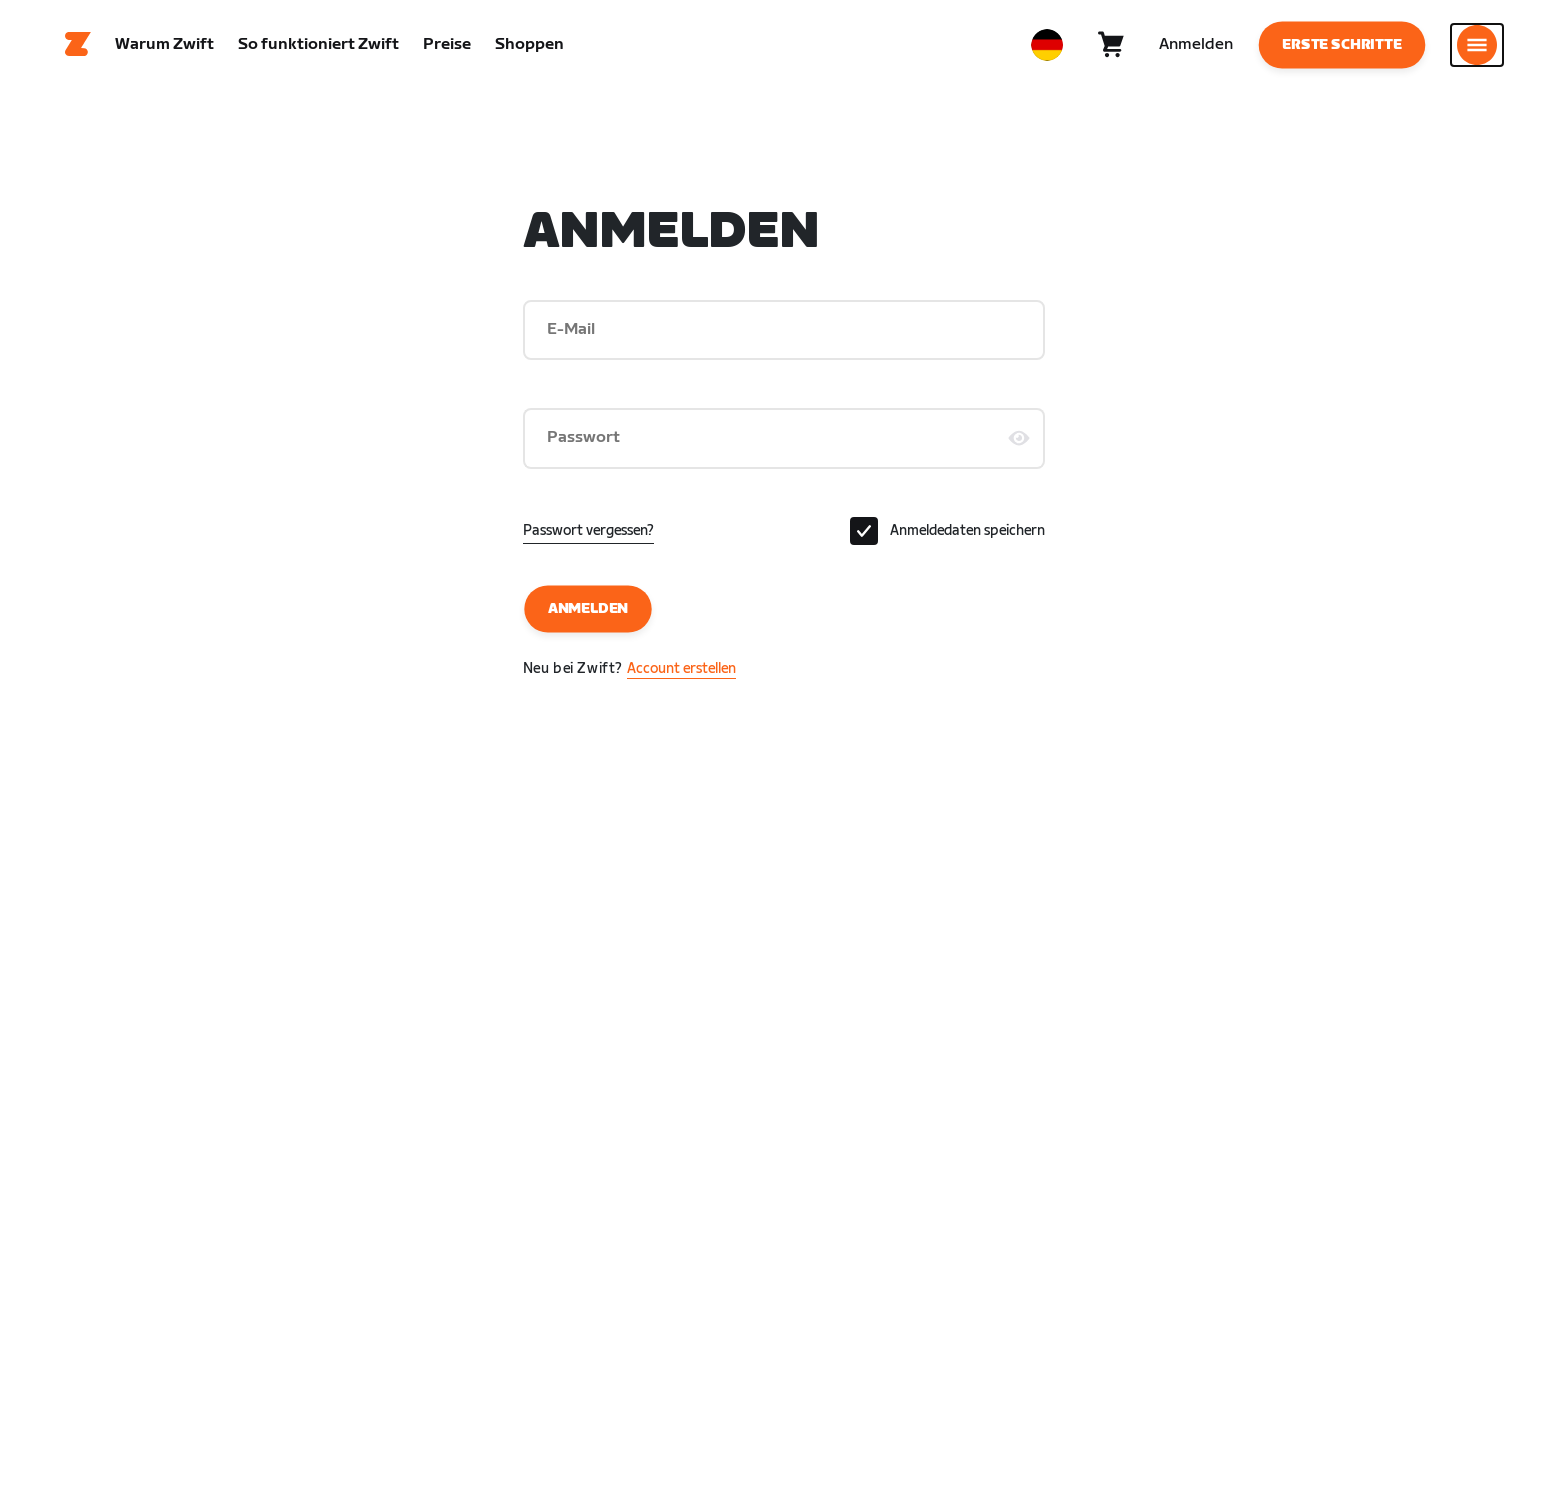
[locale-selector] (1047, 45)
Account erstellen (681, 668)
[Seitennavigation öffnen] (1477, 45)
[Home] (78, 45)
